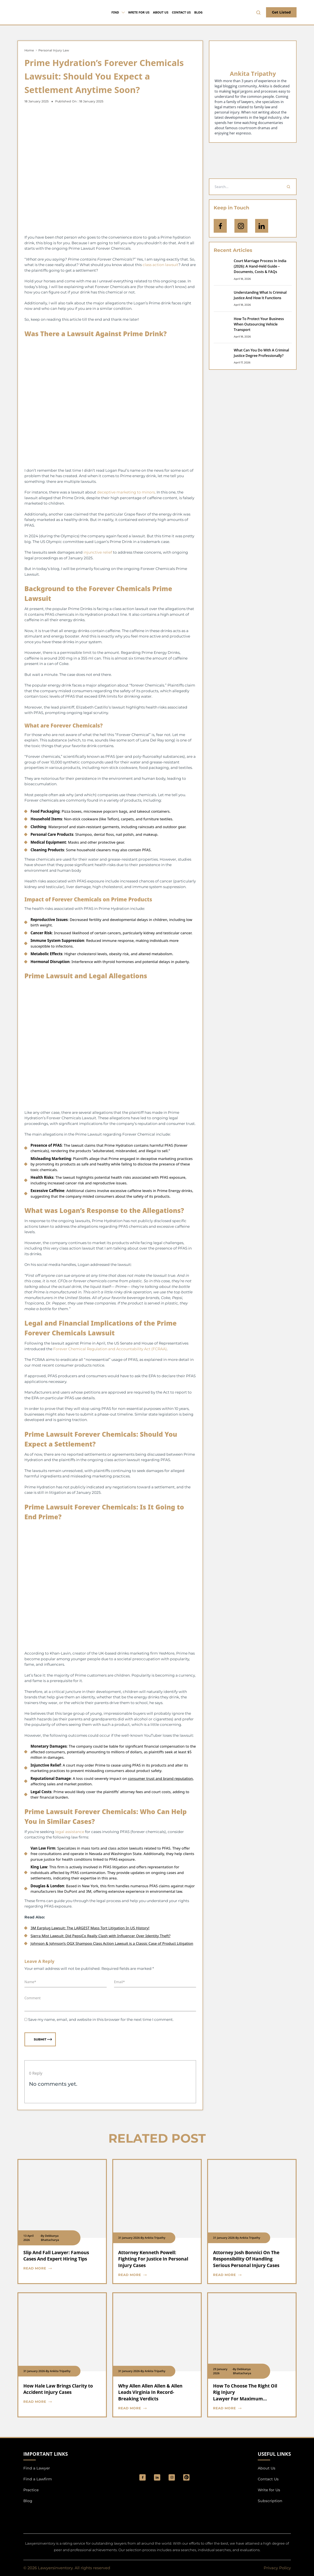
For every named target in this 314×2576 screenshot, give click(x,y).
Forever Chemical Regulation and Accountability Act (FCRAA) (110, 1349)
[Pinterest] (186, 2477)
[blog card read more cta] (59, 2268)
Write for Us (139, 12)
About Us (160, 12)
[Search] (288, 186)
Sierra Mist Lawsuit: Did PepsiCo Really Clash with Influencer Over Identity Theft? (101, 1935)
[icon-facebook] (220, 226)
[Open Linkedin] (261, 226)
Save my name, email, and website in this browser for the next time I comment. (101, 2019)
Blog (198, 12)
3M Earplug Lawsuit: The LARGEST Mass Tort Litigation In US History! (90, 1927)
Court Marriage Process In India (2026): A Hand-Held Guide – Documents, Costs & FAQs (260, 266)
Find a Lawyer (36, 2468)
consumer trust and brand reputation (160, 1778)
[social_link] (142, 2477)
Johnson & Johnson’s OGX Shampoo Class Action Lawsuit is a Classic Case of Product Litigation (112, 1943)
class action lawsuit (160, 265)
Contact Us (181, 12)
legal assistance (69, 1832)
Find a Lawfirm (37, 2479)
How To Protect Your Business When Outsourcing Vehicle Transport (259, 324)
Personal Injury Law (53, 50)
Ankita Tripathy (253, 74)
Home (29, 50)
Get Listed (281, 12)
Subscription (270, 2501)
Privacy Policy (277, 2568)
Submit (43, 2039)
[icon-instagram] (240, 226)
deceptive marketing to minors (126, 492)
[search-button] (258, 12)
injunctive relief (98, 552)
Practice (31, 2490)
